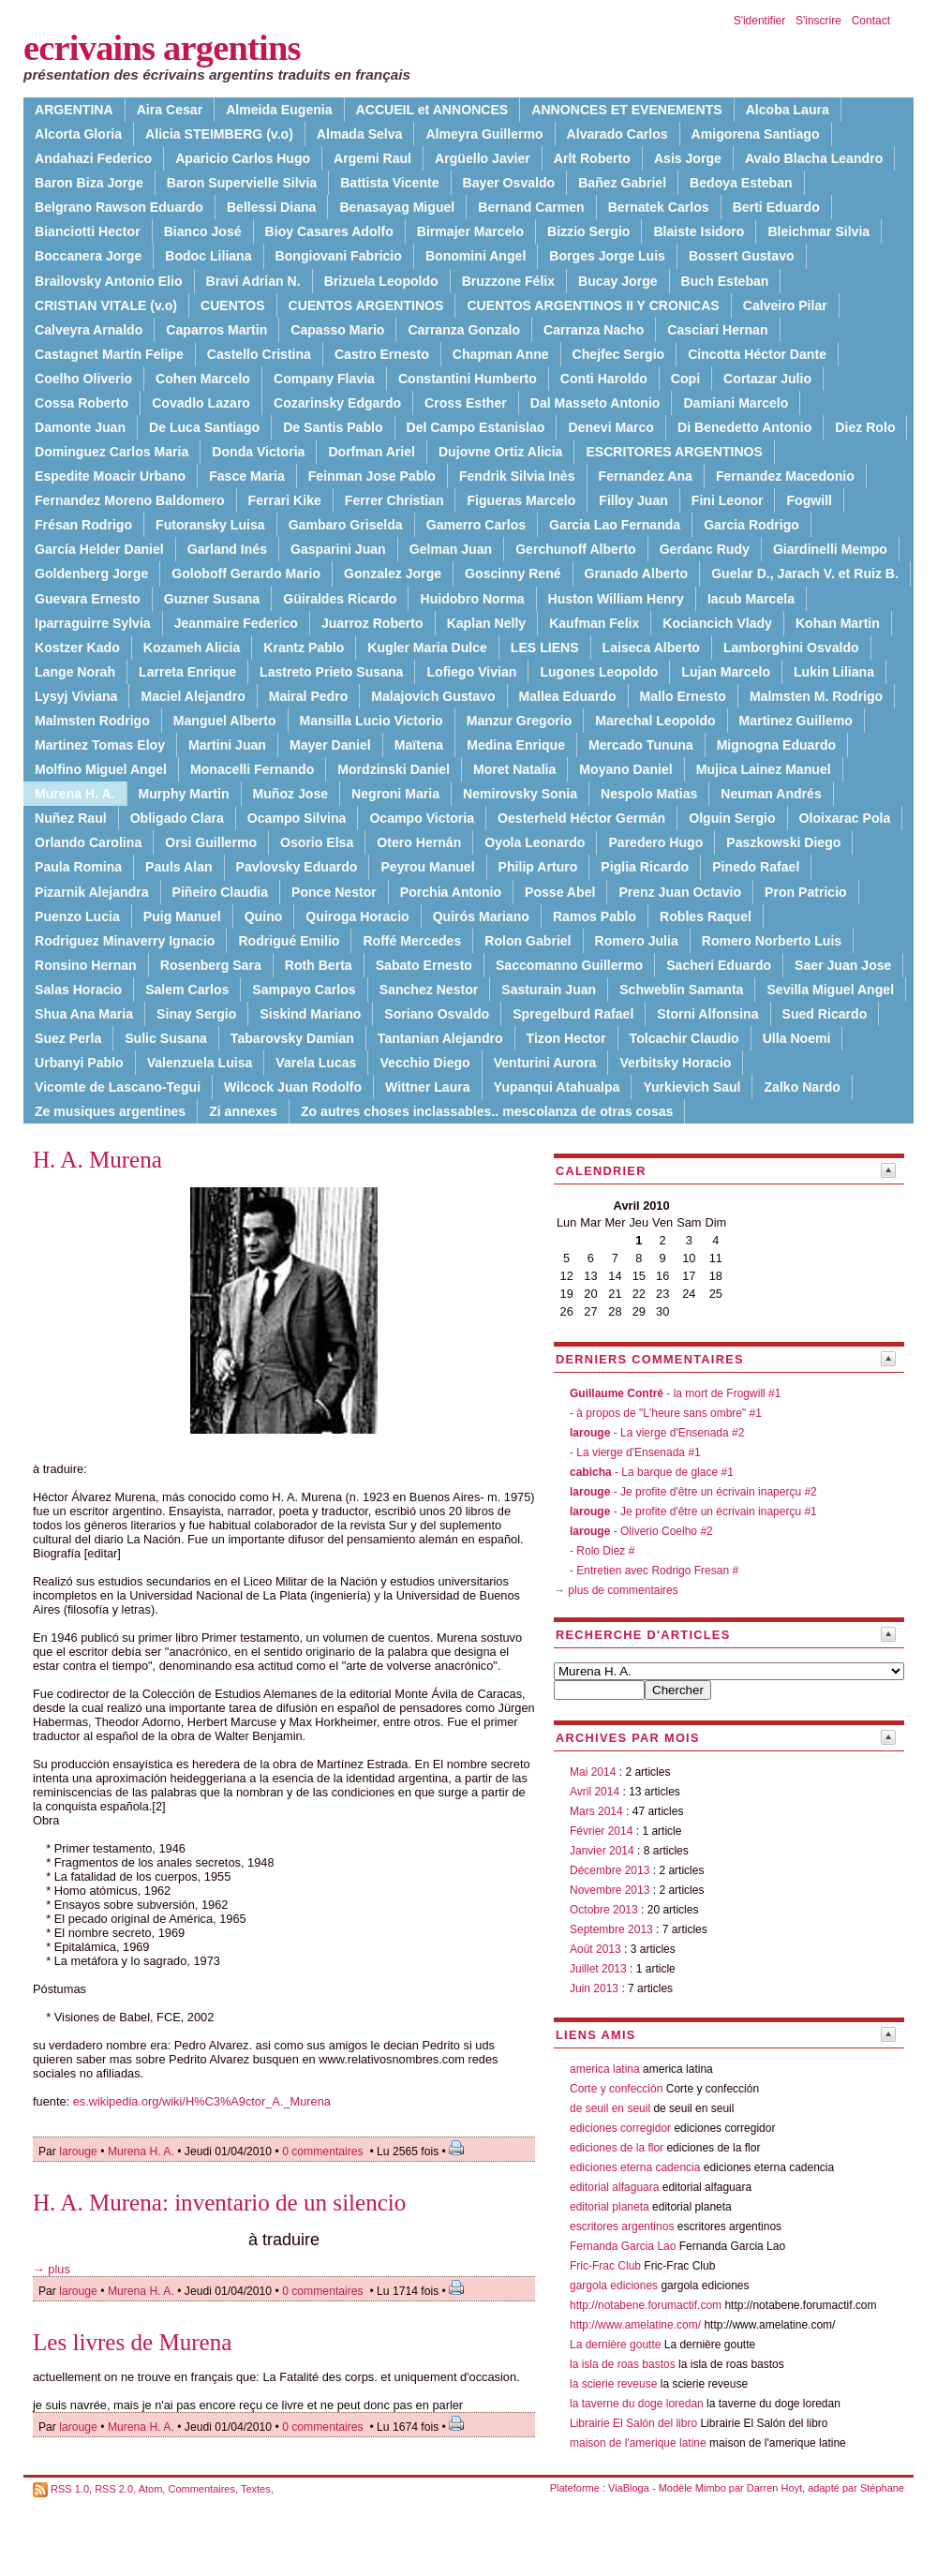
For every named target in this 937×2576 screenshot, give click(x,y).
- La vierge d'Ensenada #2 (657, 1432)
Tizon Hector (566, 1038)
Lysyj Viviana (76, 696)
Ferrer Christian (394, 500)
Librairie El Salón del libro (635, 2423)
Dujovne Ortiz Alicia (500, 451)
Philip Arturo (538, 866)
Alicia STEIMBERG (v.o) (219, 134)
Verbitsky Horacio (675, 1062)
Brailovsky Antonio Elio (109, 281)
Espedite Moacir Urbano (110, 476)
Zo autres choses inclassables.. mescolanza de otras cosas (487, 1111)
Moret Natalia (514, 769)
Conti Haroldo (603, 378)
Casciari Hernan (717, 329)
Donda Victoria (258, 451)
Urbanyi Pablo (79, 1062)
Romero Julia (636, 940)
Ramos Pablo (594, 916)
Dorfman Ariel (371, 451)
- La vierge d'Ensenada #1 (635, 1452)
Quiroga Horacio (357, 916)
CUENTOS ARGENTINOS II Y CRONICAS (593, 305)
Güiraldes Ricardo (339, 598)
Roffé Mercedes (412, 940)
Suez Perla (68, 1038)
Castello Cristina (259, 354)
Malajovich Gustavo (433, 696)
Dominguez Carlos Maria (111, 451)
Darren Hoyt (774, 2488)
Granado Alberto (637, 573)
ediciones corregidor (620, 2128)
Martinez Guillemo (796, 720)
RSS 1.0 (70, 2488)
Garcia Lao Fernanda (614, 524)
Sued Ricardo (825, 1013)
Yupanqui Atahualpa (557, 1087)
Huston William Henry (616, 598)
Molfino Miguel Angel (101, 769)
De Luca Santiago (204, 427)
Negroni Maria (395, 793)
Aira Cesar (169, 109)
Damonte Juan (80, 427)
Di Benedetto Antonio (744, 427)
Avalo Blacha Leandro (814, 158)
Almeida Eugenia (279, 109)
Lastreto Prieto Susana (331, 671)
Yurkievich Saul (691, 1087)
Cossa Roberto (81, 402)
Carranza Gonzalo (464, 329)
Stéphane (882, 2488)
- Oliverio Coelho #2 (641, 1531)
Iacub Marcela (751, 598)
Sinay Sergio (196, 1013)
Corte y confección (616, 2088)
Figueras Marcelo (521, 500)
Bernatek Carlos (658, 207)
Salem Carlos (187, 989)
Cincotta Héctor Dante (757, 354)
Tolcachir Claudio (684, 1038)
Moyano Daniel (625, 769)
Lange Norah (75, 671)
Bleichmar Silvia (818, 231)
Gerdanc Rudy (705, 549)
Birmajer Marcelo (470, 231)
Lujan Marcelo (725, 671)
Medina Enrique (516, 744)
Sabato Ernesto (424, 965)
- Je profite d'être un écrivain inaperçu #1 (693, 1511)
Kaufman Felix (594, 623)
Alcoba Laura (787, 109)
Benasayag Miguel (396, 207)
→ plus (51, 2269)
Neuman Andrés (771, 793)
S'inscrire (818, 20)
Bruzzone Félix (508, 281)
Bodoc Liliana (208, 255)
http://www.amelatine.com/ (635, 2324)
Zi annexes (243, 1111)
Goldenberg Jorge (91, 573)
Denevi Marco (611, 427)
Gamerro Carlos (476, 524)
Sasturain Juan (548, 989)
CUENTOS (233, 305)
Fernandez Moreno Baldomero (130, 500)
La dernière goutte (615, 2344)
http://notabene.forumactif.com (645, 2305)
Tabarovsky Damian (292, 1038)
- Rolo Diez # (602, 1550)
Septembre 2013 (611, 1929)
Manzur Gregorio (520, 720)
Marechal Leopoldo (655, 720)
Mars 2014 (596, 1811)
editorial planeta (609, 2206)
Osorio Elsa (316, 842)
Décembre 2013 (609, 1870)
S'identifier (760, 20)
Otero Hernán (419, 842)
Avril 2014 (594, 1791)
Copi (685, 378)
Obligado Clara (177, 818)
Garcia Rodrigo (751, 524)
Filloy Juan (633, 500)
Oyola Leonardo (534, 842)
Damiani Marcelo (735, 402)
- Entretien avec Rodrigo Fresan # (654, 1570)
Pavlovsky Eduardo (297, 866)
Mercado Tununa (640, 744)
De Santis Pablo (332, 427)
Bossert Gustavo (742, 255)
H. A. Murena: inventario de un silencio (219, 2202)
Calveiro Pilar (785, 305)
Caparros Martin (216, 329)
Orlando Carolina (88, 842)
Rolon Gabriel (527, 940)
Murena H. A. (141, 2151)
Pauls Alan (178, 866)
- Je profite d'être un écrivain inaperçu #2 (693, 1491)
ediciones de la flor (616, 2147)
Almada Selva (360, 134)
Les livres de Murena (132, 2342)
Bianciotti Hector (88, 231)
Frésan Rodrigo (83, 524)
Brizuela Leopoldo (381, 281)
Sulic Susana (166, 1038)
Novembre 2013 (609, 1890)
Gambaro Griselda (346, 524)
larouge (78, 2151)
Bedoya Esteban (741, 182)
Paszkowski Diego (783, 842)
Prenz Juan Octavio (679, 892)
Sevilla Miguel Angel (830, 989)
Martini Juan (227, 744)
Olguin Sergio (732, 818)
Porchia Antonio (450, 892)
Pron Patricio (806, 892)
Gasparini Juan (338, 549)
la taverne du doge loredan (637, 2403)
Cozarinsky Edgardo (337, 402)
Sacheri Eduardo (718, 965)
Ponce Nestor (334, 892)
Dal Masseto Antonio (595, 402)
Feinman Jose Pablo (372, 476)
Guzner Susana (212, 598)
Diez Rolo (865, 427)
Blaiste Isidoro (698, 231)
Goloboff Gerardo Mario (245, 573)
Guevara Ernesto (88, 598)
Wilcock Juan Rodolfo (293, 1087)
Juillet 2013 (598, 1968)
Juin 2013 (594, 1988)
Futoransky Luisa (210, 524)
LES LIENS (545, 647)
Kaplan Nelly (487, 623)
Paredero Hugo (655, 842)
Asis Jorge (687, 158)
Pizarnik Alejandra (92, 892)
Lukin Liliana (834, 671)
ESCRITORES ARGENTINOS (674, 451)
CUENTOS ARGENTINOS (366, 305)
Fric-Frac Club (605, 2265)
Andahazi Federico (93, 158)
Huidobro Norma (472, 598)
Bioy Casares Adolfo (329, 231)
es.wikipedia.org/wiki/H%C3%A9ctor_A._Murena (202, 2101)
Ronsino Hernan (86, 965)
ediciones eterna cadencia (635, 2167)
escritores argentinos (622, 2226)
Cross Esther (465, 402)
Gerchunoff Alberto (575, 549)
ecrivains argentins (162, 47)
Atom (151, 2488)
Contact (871, 20)
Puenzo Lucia (77, 916)
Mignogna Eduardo (776, 744)
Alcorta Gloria (78, 134)
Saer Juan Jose (843, 965)
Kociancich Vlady (717, 623)
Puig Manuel (182, 916)
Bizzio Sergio (588, 231)
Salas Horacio (78, 989)
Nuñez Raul (71, 818)
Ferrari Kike (284, 500)
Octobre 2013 (604, 1909)
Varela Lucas (315, 1062)
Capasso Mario (337, 329)
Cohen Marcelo (203, 378)
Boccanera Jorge (88, 255)
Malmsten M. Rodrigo (816, 696)
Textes (256, 2488)
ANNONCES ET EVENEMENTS (626, 109)
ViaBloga (628, 2488)
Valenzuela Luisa (200, 1062)
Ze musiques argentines (110, 1111)
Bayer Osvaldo (509, 182)
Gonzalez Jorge (392, 573)
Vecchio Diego (424, 1062)
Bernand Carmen (531, 207)
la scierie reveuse (613, 2383)
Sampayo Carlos (303, 989)
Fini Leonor (728, 500)
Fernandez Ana (645, 476)
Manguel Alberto (224, 720)
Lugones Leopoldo (599, 671)
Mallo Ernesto (683, 696)
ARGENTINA (74, 109)
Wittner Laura (427, 1087)
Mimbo (710, 2488)
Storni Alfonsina (707, 1013)
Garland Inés (227, 549)
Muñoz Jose (291, 793)
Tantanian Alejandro (440, 1038)
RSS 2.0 (114, 2488)
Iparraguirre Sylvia (93, 623)
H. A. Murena (97, 1159)
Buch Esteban (725, 281)
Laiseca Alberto (651, 647)
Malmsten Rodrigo (92, 720)
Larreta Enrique (187, 671)
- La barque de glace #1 (652, 1472)
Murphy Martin (184, 793)
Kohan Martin (838, 623)
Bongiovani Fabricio (338, 255)
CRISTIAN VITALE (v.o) (106, 305)
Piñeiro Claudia (220, 892)
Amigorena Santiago (756, 134)
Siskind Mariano (310, 1013)
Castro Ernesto (382, 354)
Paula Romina (78, 866)
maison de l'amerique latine (638, 2442)
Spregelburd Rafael (573, 1013)
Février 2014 (601, 1831)
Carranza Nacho (593, 329)
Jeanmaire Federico (236, 623)
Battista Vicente (389, 182)
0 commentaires (324, 2151)
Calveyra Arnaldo (88, 329)
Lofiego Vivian (471, 671)
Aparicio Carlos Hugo (242, 158)
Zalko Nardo (802, 1087)
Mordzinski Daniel (393, 769)
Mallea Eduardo (568, 696)
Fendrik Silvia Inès (517, 476)
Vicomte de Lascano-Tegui (118, 1087)
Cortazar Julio (767, 378)
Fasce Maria (247, 476)
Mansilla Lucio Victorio (371, 720)
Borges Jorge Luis (607, 255)
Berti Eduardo (776, 207)
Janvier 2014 (602, 1850)
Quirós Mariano (481, 916)
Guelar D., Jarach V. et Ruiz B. (805, 573)
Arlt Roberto (592, 158)
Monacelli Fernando (252, 769)
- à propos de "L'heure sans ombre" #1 (666, 1413)
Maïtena (418, 744)
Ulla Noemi (797, 1038)
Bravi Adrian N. (253, 281)
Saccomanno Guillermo (569, 965)
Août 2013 (595, 1949)
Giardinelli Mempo (830, 549)
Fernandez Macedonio (785, 476)
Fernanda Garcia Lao (623, 2246)
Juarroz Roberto (372, 623)
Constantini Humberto (467, 378)
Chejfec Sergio (619, 354)
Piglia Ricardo (645, 866)
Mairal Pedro (309, 696)
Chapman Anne (501, 354)
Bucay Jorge (618, 281)
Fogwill (808, 500)
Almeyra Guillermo (484, 134)
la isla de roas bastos (623, 2364)
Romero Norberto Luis (771, 940)
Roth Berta (318, 965)
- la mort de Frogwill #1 (675, 1393)
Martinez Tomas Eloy (100, 744)
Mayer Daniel (330, 744)
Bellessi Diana (271, 207)
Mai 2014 (593, 1772)
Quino (264, 916)
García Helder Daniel (99, 549)
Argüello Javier (482, 158)
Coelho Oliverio (83, 378)
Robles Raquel (705, 916)
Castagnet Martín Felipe (109, 354)
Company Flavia (324, 378)
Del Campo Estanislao (476, 427)
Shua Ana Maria (84, 1013)
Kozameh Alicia (192, 647)
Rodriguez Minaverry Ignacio (125, 940)
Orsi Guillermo (211, 842)
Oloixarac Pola (845, 818)
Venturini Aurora (545, 1062)
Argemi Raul (372, 158)
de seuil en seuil (610, 2108)
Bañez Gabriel (622, 182)
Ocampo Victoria (421, 818)
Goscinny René (513, 573)
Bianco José (203, 231)
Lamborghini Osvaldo (791, 647)
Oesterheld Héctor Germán (581, 818)
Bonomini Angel (475, 255)
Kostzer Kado (77, 647)
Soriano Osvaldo (436, 1013)
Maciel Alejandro (193, 696)
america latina (605, 2069)
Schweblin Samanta (681, 989)
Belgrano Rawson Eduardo (119, 207)
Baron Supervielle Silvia (242, 182)
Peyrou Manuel (427, 866)
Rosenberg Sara (210, 965)
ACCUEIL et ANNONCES (432, 109)
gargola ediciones (614, 2285)
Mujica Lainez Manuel (763, 769)
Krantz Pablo (303, 647)
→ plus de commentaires (616, 1590)
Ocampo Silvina (297, 818)
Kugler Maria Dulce (427, 647)
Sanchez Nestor (429, 989)
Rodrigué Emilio (288, 940)
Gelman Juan (450, 549)
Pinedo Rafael (755, 866)
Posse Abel (560, 892)
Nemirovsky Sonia (520, 793)
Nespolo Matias (649, 793)
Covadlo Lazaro (201, 402)
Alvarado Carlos (617, 134)
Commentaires (201, 2488)
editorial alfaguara (614, 2187)
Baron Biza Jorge (89, 182)
